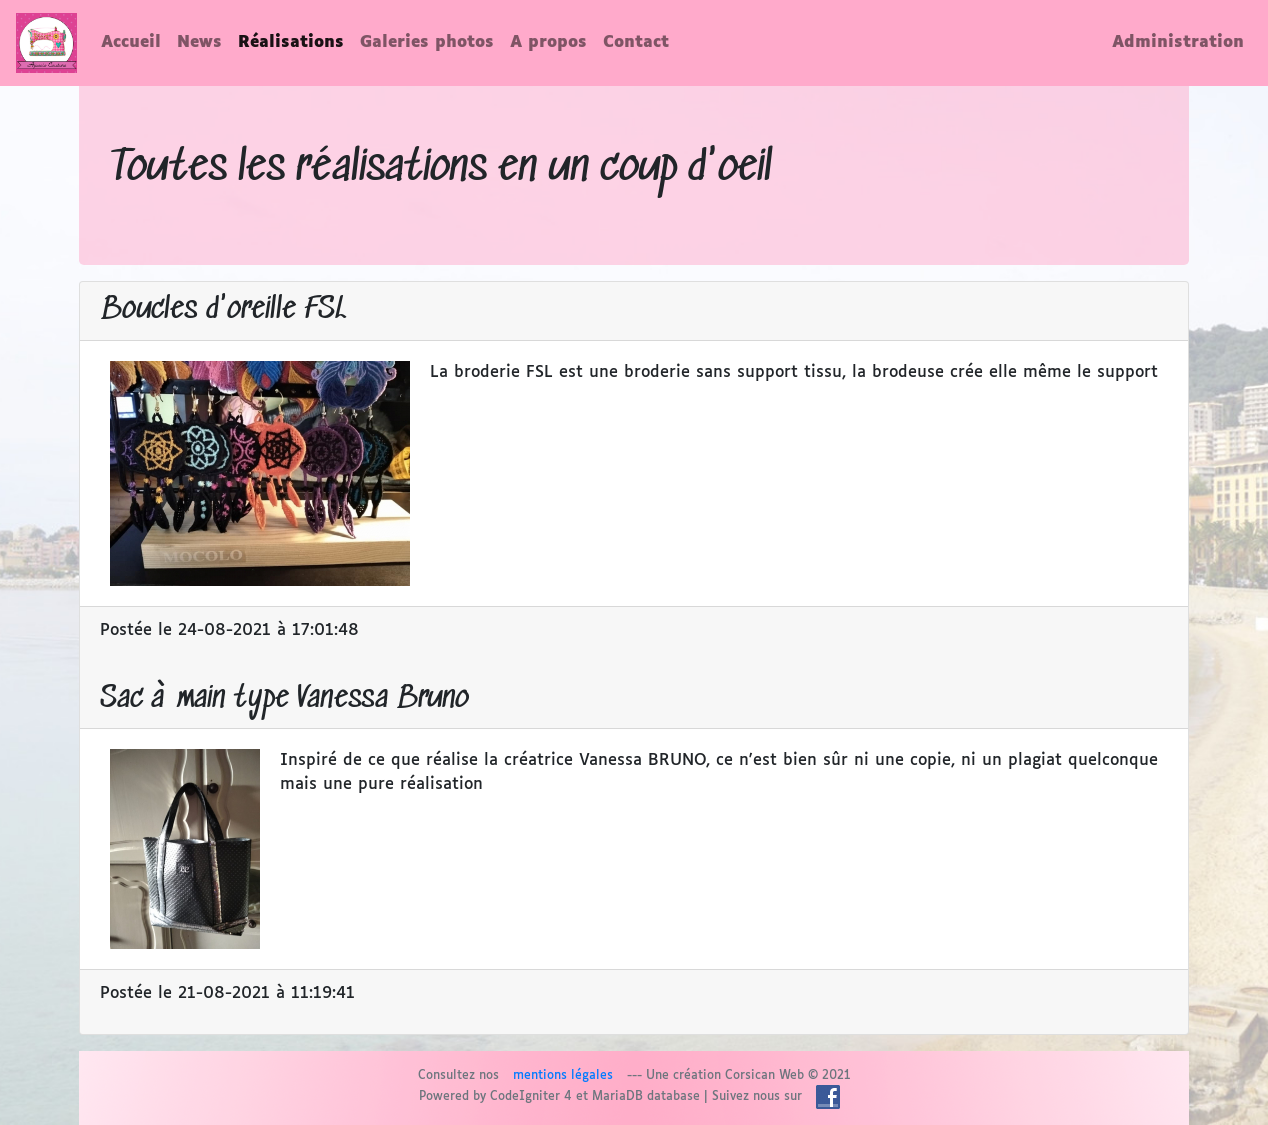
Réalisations (291, 42)
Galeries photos (427, 42)
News (199, 42)
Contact (636, 42)
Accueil (131, 42)
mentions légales (563, 1076)
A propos (548, 42)
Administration (1178, 42)
